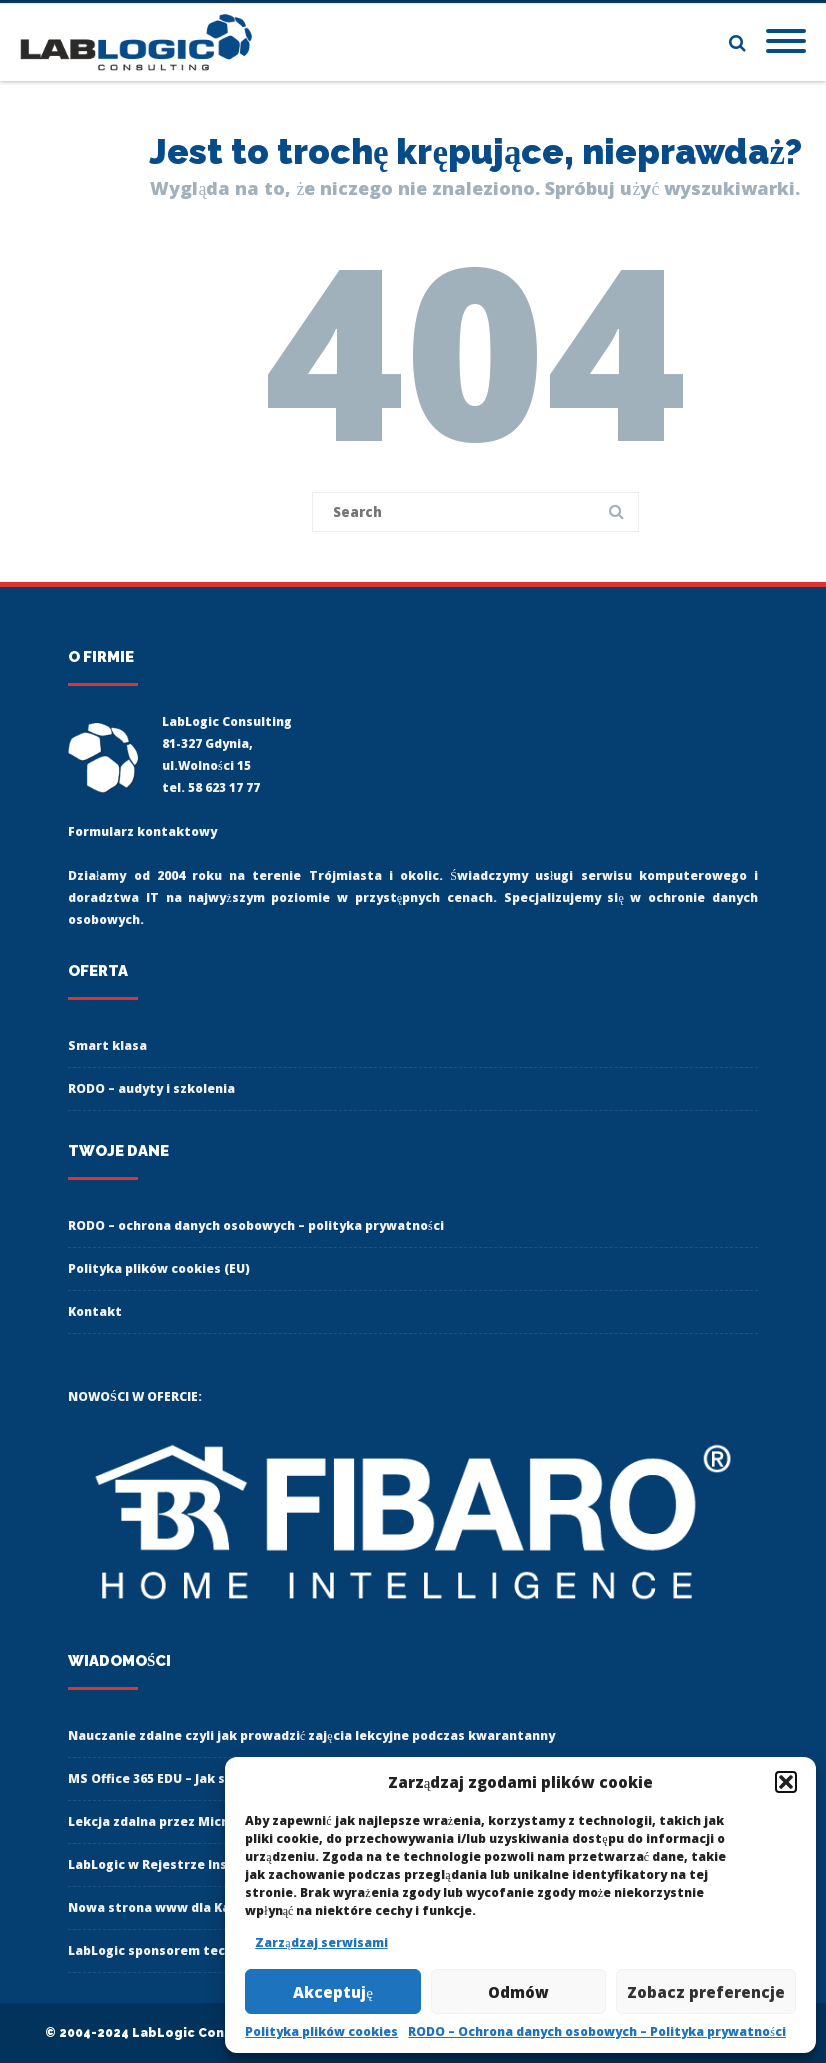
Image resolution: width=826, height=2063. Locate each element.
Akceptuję (333, 1992)
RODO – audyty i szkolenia (151, 1088)
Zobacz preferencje (706, 1992)
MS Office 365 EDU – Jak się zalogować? (189, 1778)
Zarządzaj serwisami (321, 1942)
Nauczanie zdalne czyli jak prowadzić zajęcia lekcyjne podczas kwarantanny (311, 1735)
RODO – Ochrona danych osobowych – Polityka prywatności (597, 2031)
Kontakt (95, 1311)
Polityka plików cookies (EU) (159, 1268)
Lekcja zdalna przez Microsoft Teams (189, 1821)
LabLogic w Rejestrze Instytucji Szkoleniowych (219, 1864)
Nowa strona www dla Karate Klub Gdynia (202, 1907)
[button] (786, 1782)
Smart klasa (107, 1045)
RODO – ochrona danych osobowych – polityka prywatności (256, 1225)
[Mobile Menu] (786, 42)
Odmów (518, 1992)
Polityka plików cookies (321, 2031)
